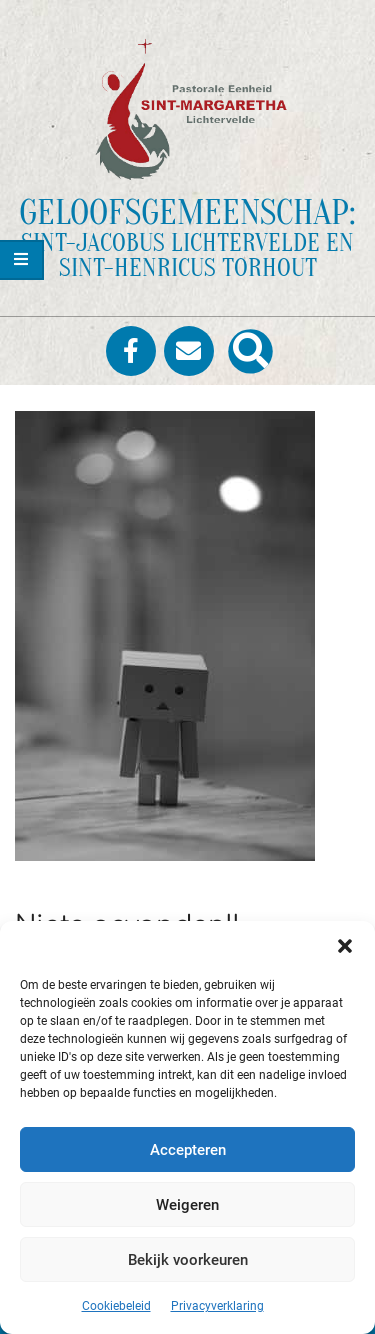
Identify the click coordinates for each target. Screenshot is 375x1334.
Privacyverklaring (217, 1306)
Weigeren (187, 1205)
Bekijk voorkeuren (188, 1260)
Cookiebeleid (116, 1306)
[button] (345, 946)
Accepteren (188, 1150)
